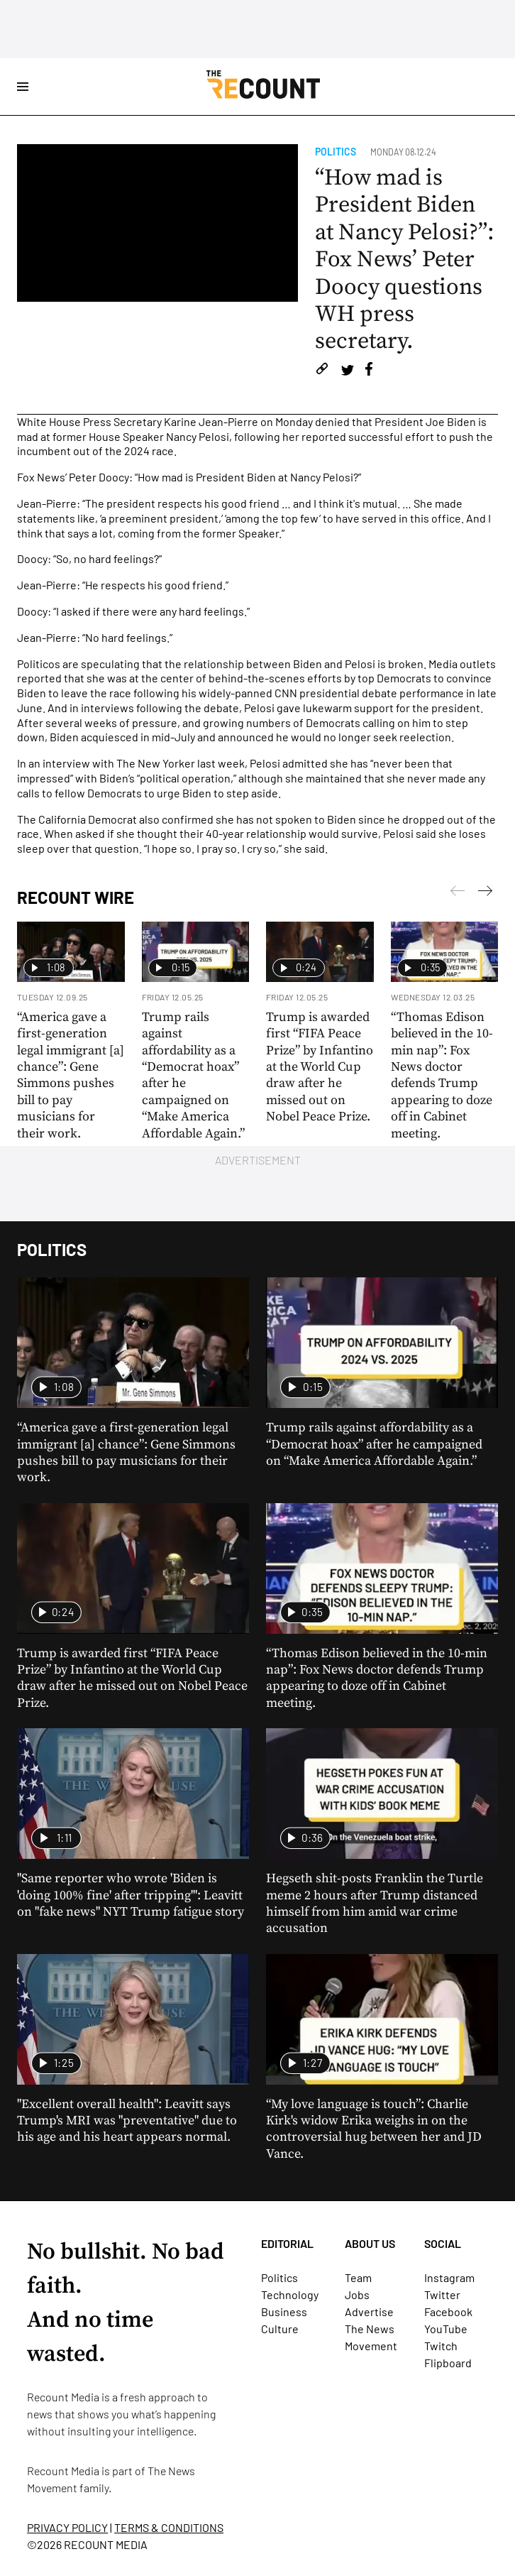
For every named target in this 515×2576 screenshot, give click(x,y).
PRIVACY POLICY (67, 2527)
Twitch (441, 2345)
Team (358, 2277)
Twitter (442, 2294)
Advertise (369, 2311)
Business (284, 2311)
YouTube (445, 2328)
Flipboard (448, 2362)
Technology (290, 2294)
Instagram (449, 2277)
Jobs (357, 2294)
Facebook (448, 2311)
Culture (280, 2328)
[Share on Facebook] (368, 371)
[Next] (457, 893)
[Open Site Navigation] (22, 86)
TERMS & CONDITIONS (168, 2527)
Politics (335, 152)
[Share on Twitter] (347, 371)
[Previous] (485, 893)
